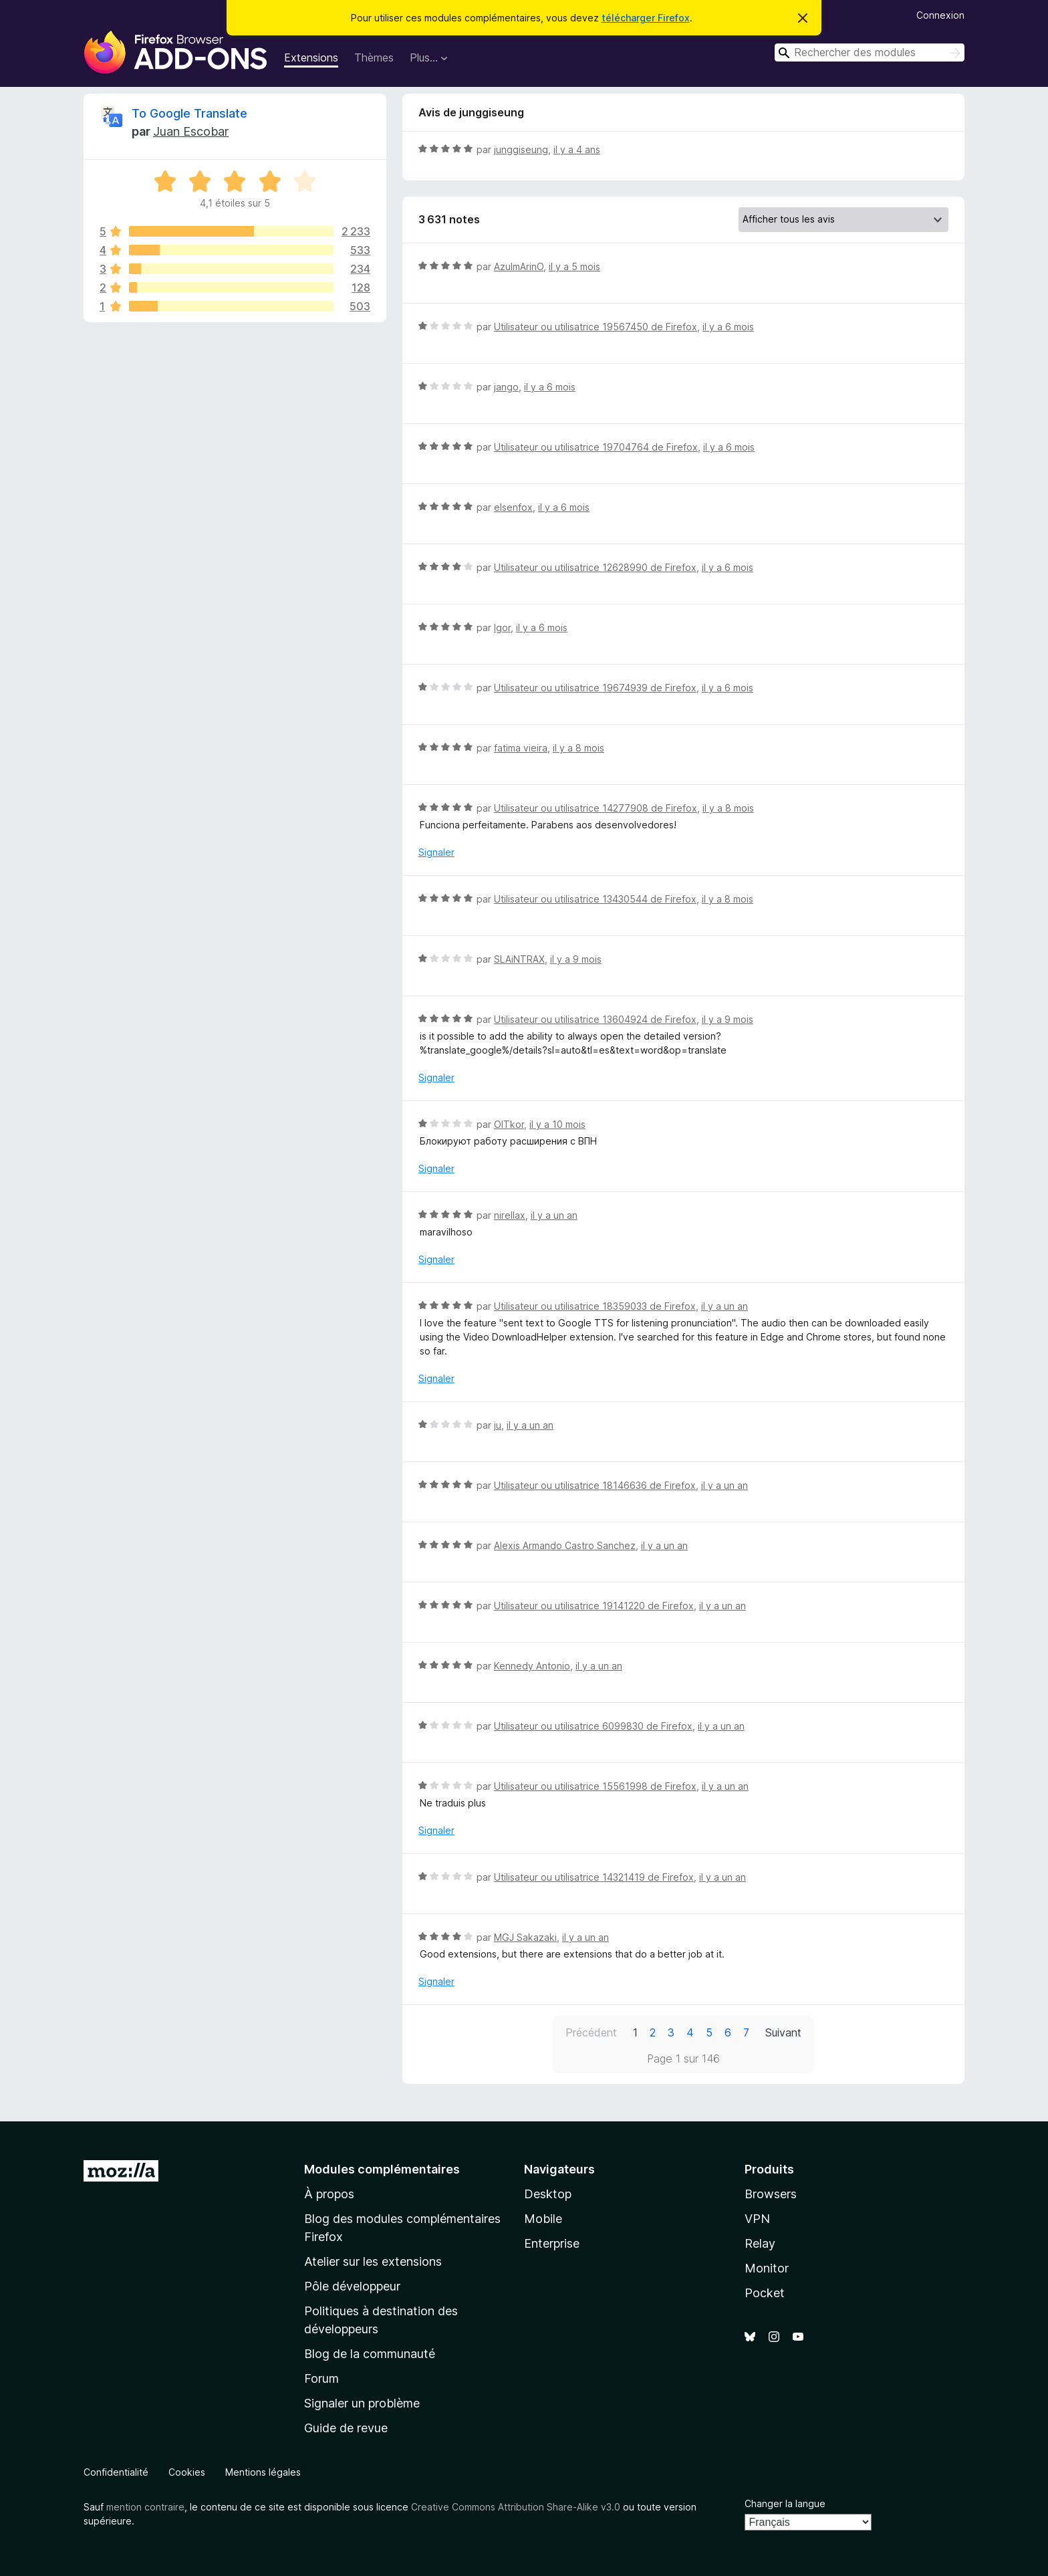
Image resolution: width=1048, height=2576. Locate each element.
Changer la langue (785, 2503)
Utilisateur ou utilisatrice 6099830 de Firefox (593, 1726)
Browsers (771, 2194)
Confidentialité (116, 2472)
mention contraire (145, 2506)
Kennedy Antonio (532, 1665)
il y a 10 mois (557, 1124)
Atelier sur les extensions (373, 2261)
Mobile (543, 2219)
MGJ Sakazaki (525, 1937)
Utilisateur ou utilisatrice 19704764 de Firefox (596, 447)
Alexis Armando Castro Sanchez (565, 1545)
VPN (757, 2219)
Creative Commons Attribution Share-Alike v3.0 (515, 2506)
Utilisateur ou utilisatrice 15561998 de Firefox (595, 1786)
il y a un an (554, 1215)
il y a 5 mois (574, 266)
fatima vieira (520, 747)
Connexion (940, 15)
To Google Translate (189, 113)
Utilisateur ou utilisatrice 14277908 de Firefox (595, 808)
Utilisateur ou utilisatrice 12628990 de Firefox (595, 567)
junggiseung (521, 149)
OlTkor (509, 1124)
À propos (329, 2194)
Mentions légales (263, 2472)
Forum (321, 2378)
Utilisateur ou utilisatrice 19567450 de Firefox (595, 326)
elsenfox (513, 507)
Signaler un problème (362, 2403)
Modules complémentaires (382, 2169)
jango (506, 386)
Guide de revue (346, 2428)
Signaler (436, 852)
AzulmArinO (518, 266)
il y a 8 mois (578, 747)
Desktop (547, 2194)
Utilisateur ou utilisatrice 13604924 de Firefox (595, 1019)
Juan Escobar (191, 131)
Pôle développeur (352, 2286)
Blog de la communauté (369, 2354)
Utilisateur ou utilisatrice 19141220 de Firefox (594, 1605)
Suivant (783, 2032)
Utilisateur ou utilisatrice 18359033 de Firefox (595, 1306)
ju (497, 1425)
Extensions (311, 57)
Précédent (591, 2032)
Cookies (186, 2472)
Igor (502, 627)
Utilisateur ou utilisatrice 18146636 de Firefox (595, 1485)
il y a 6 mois (728, 326)
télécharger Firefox (646, 17)
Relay (760, 2243)
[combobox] (869, 52)
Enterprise (551, 2243)
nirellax (509, 1215)
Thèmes (374, 57)
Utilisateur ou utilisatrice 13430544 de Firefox (595, 899)
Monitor (767, 2268)
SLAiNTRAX (519, 959)
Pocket (765, 2293)
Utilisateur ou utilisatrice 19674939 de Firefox (595, 687)
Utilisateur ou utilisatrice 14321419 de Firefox (594, 1877)
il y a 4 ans (576, 149)
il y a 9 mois (576, 959)
